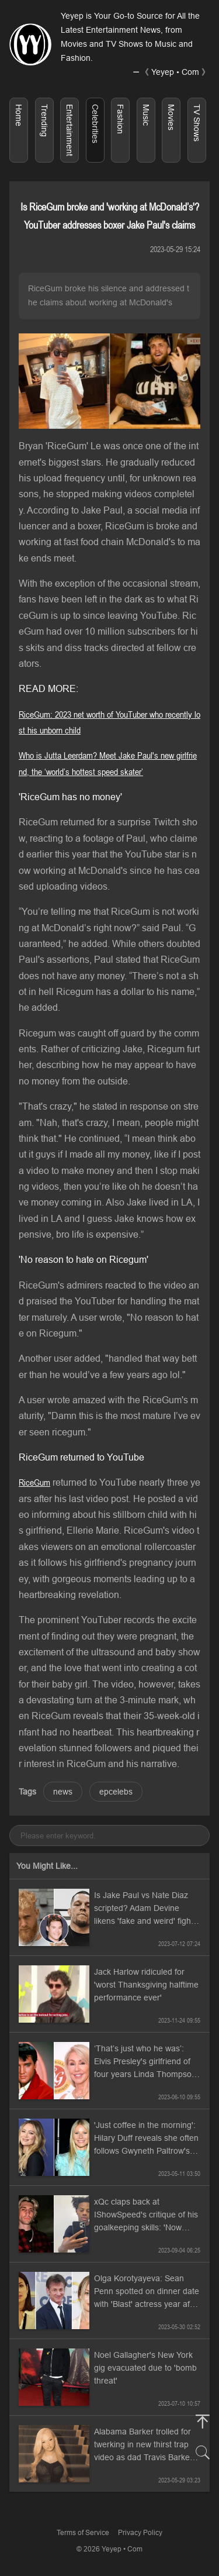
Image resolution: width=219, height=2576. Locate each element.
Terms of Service (83, 2532)
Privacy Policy (140, 2532)
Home (18, 115)
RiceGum (34, 1482)
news (62, 1791)
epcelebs (116, 1791)
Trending (44, 120)
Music (146, 115)
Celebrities (95, 123)
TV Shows (196, 123)
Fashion (120, 119)
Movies (171, 117)
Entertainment (69, 130)
